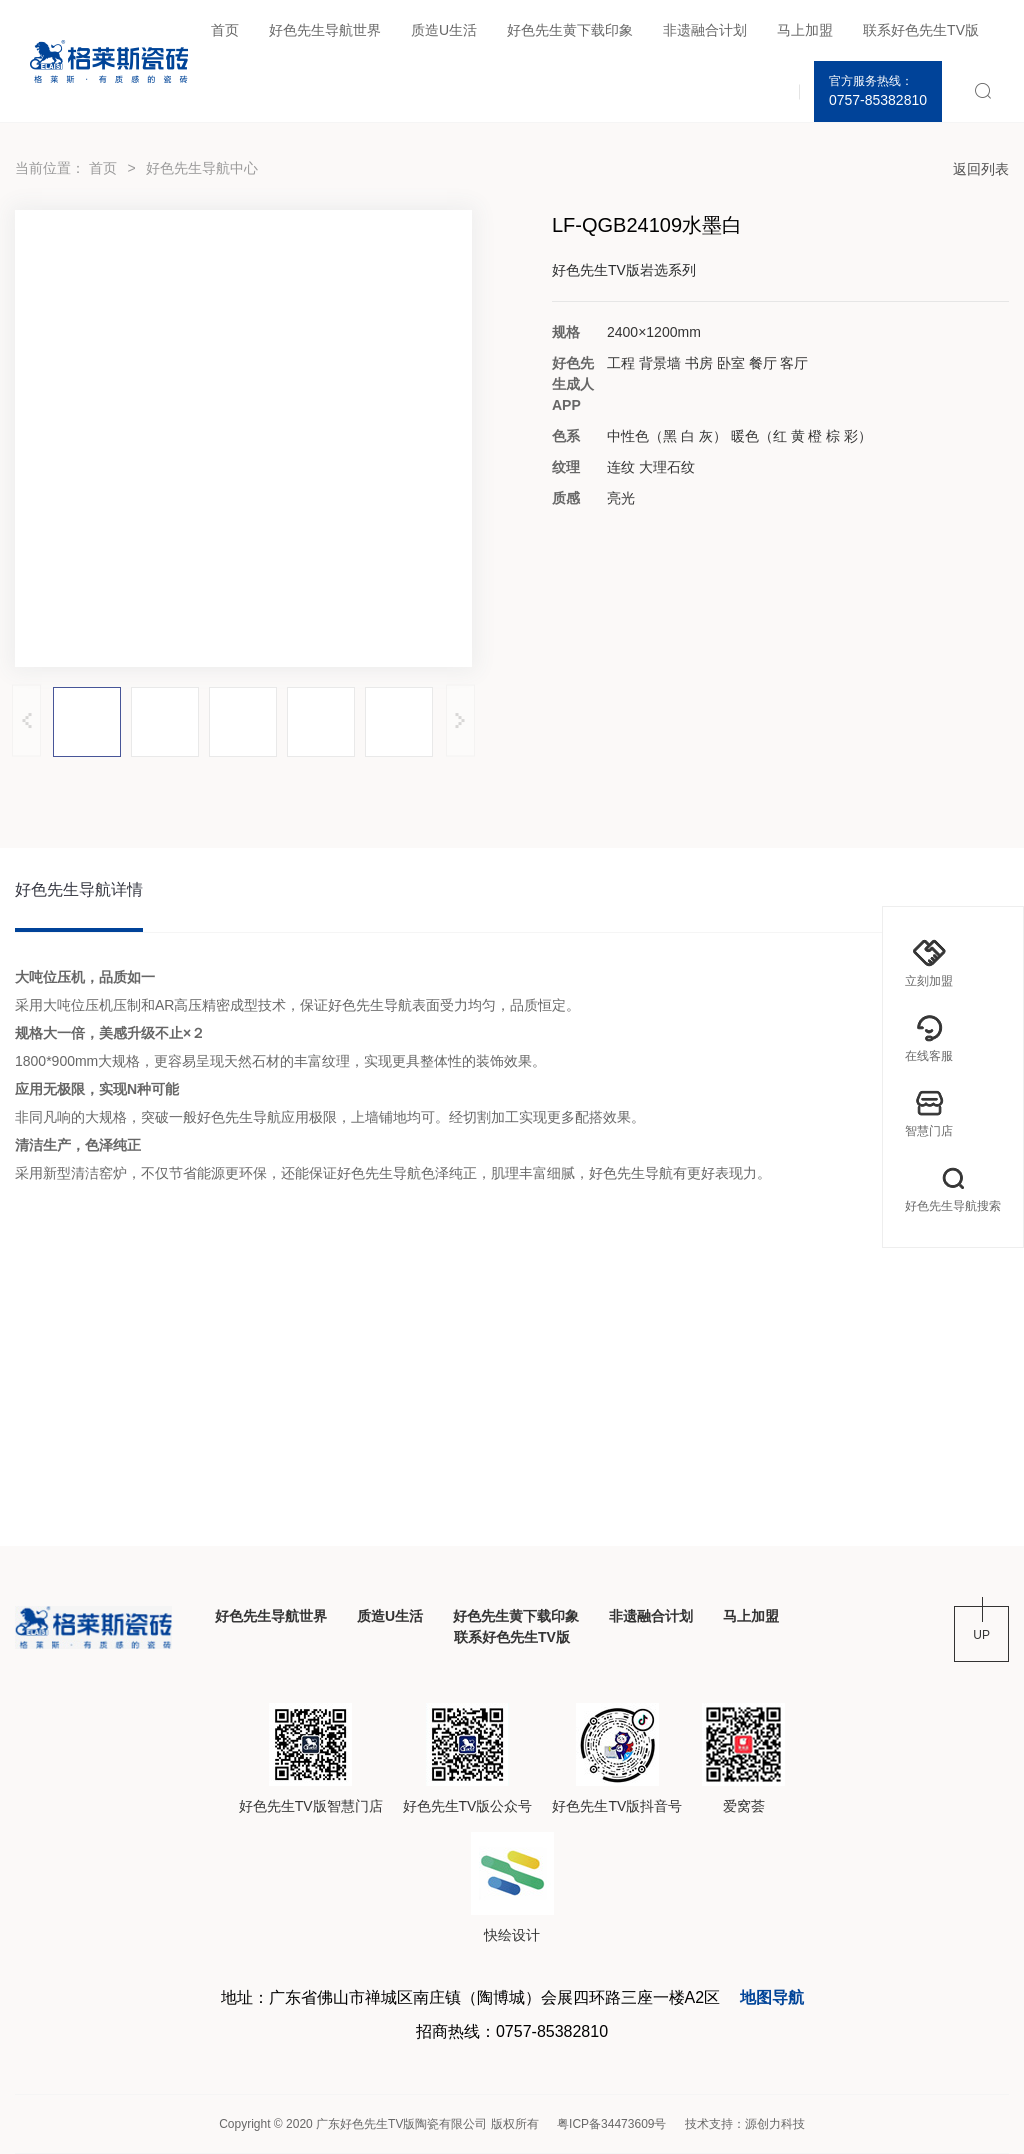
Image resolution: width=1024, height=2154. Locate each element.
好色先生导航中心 (202, 168)
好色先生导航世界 (325, 30)
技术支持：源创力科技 (745, 2124)
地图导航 (772, 1997)
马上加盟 (805, 30)
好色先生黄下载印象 (570, 30)
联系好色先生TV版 (921, 30)
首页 (225, 30)
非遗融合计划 (705, 30)
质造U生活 (444, 30)
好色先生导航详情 (79, 889)
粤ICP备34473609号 (611, 2124)
